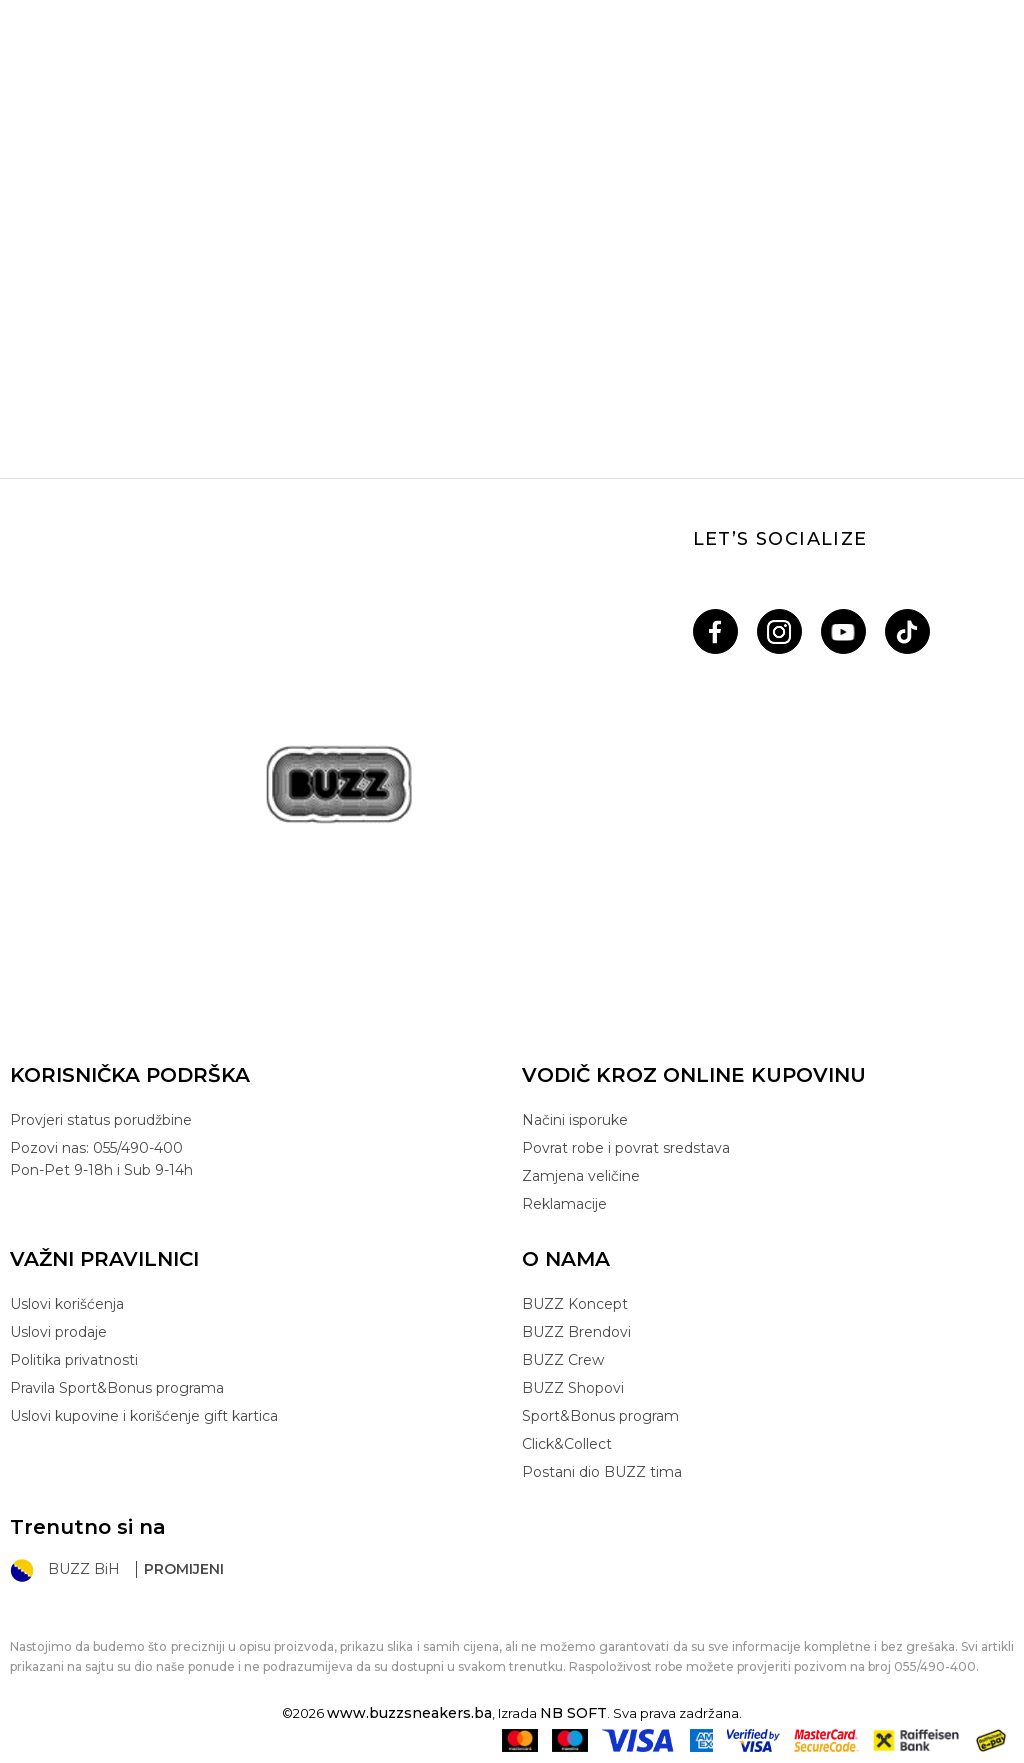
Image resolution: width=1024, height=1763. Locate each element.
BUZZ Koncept (575, 1304)
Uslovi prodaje (58, 1332)
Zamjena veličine (581, 1176)
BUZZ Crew (563, 1360)
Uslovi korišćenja (67, 1304)
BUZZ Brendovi (576, 1332)
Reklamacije (564, 1204)
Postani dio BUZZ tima (602, 1472)
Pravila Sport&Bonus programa (117, 1388)
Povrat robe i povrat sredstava (626, 1148)
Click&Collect (567, 1444)
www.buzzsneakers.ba (409, 1713)
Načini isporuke (575, 1120)
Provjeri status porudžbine (101, 1120)
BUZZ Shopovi (573, 1388)
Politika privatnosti (74, 1360)
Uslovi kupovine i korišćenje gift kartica (144, 1416)
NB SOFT (573, 1713)
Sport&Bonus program (600, 1416)
